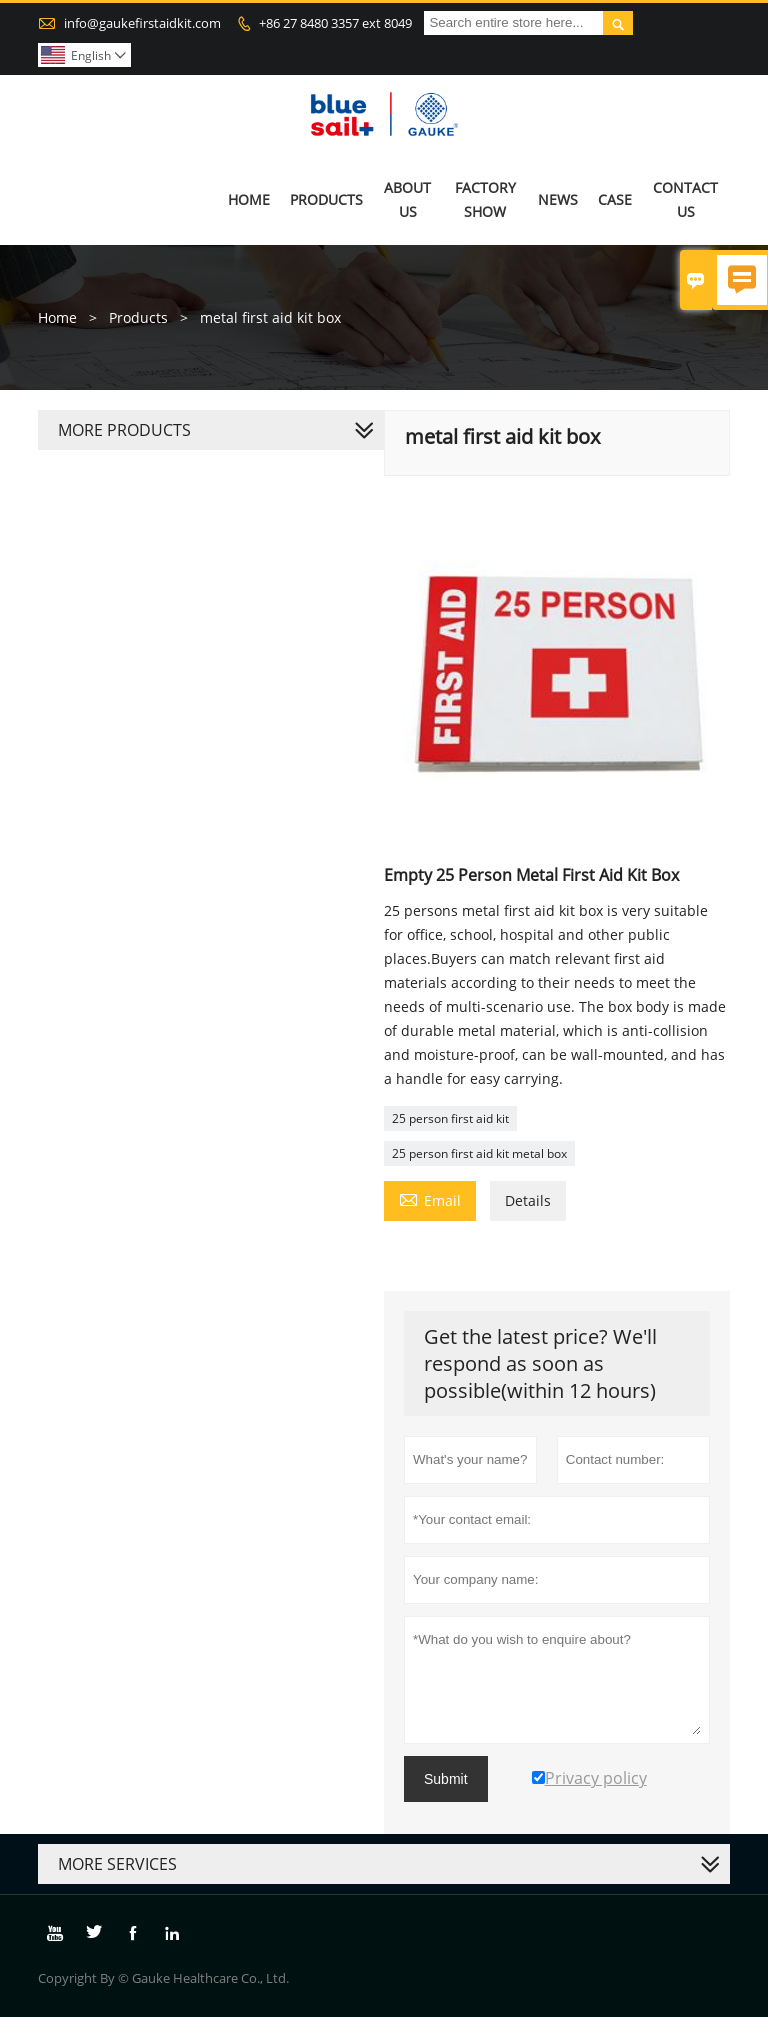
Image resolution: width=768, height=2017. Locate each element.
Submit (446, 1779)
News (558, 199)
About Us (407, 199)
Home (249, 199)
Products (326, 199)
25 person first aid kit (450, 1118)
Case (615, 199)
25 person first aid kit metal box (479, 1153)
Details (528, 1200)
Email (430, 1199)
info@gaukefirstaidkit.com (142, 23)
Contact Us (685, 199)
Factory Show (485, 199)
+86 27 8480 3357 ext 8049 (335, 23)
